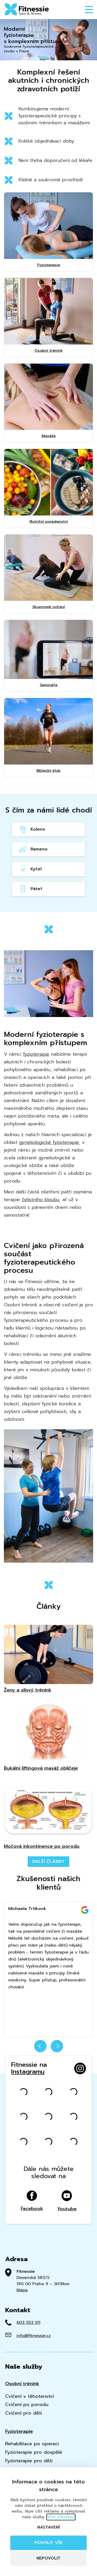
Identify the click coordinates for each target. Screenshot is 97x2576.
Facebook (32, 2201)
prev (40, 2046)
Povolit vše (48, 2543)
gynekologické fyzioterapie (49, 1142)
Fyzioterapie (19, 2431)
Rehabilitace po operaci (32, 2444)
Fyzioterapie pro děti (29, 2461)
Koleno (31, 829)
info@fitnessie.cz (34, 2336)
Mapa (22, 2290)
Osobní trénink (22, 2383)
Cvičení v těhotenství (29, 2396)
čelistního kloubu (40, 1199)
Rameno (33, 849)
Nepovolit (48, 2558)
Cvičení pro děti (23, 2413)
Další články (48, 1861)
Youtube (67, 2201)
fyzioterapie (36, 1054)
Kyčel (30, 869)
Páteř (30, 888)
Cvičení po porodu (26, 2404)
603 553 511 (28, 2322)
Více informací (61, 2517)
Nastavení (48, 2527)
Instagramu (27, 2071)
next (57, 2046)
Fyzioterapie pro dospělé (33, 2452)
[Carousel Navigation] (48, 2049)
